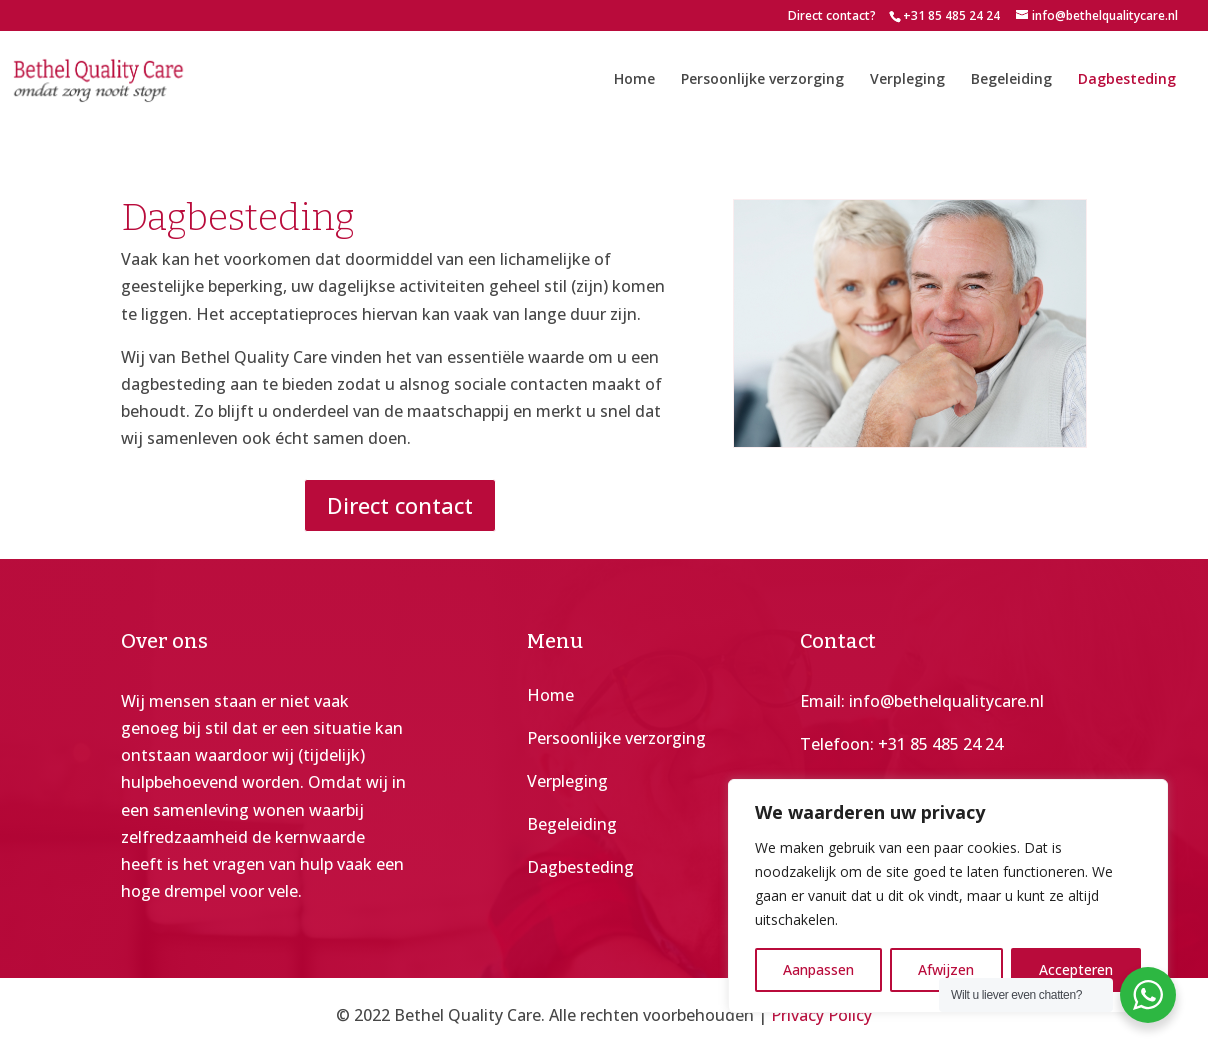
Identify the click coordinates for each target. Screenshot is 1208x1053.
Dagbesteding (1127, 80)
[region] (948, 896)
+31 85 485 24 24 (940, 744)
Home (634, 80)
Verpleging (907, 80)
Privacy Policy (821, 1015)
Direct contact (400, 505)
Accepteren (1076, 969)
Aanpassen (818, 969)
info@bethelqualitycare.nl (946, 701)
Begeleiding (1011, 80)
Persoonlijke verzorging (762, 80)
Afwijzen (946, 969)
